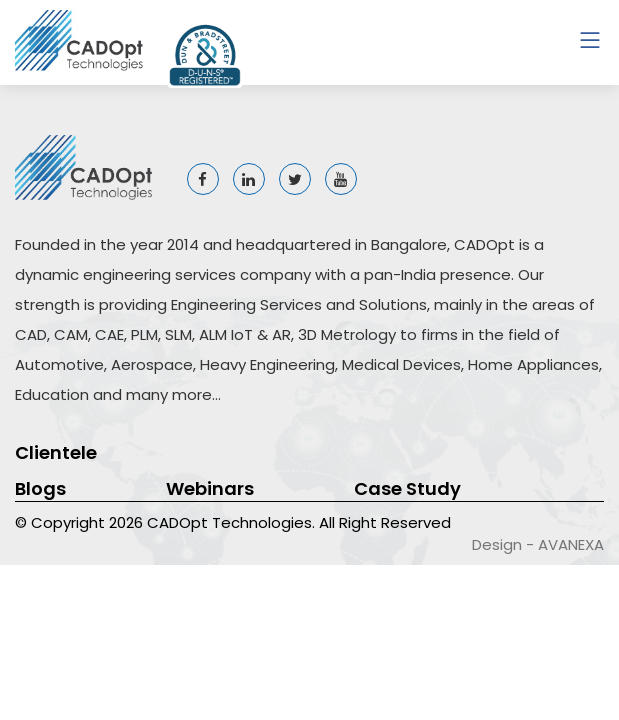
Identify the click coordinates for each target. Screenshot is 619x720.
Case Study (407, 488)
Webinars (210, 488)
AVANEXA (571, 544)
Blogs (40, 488)
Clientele (56, 452)
